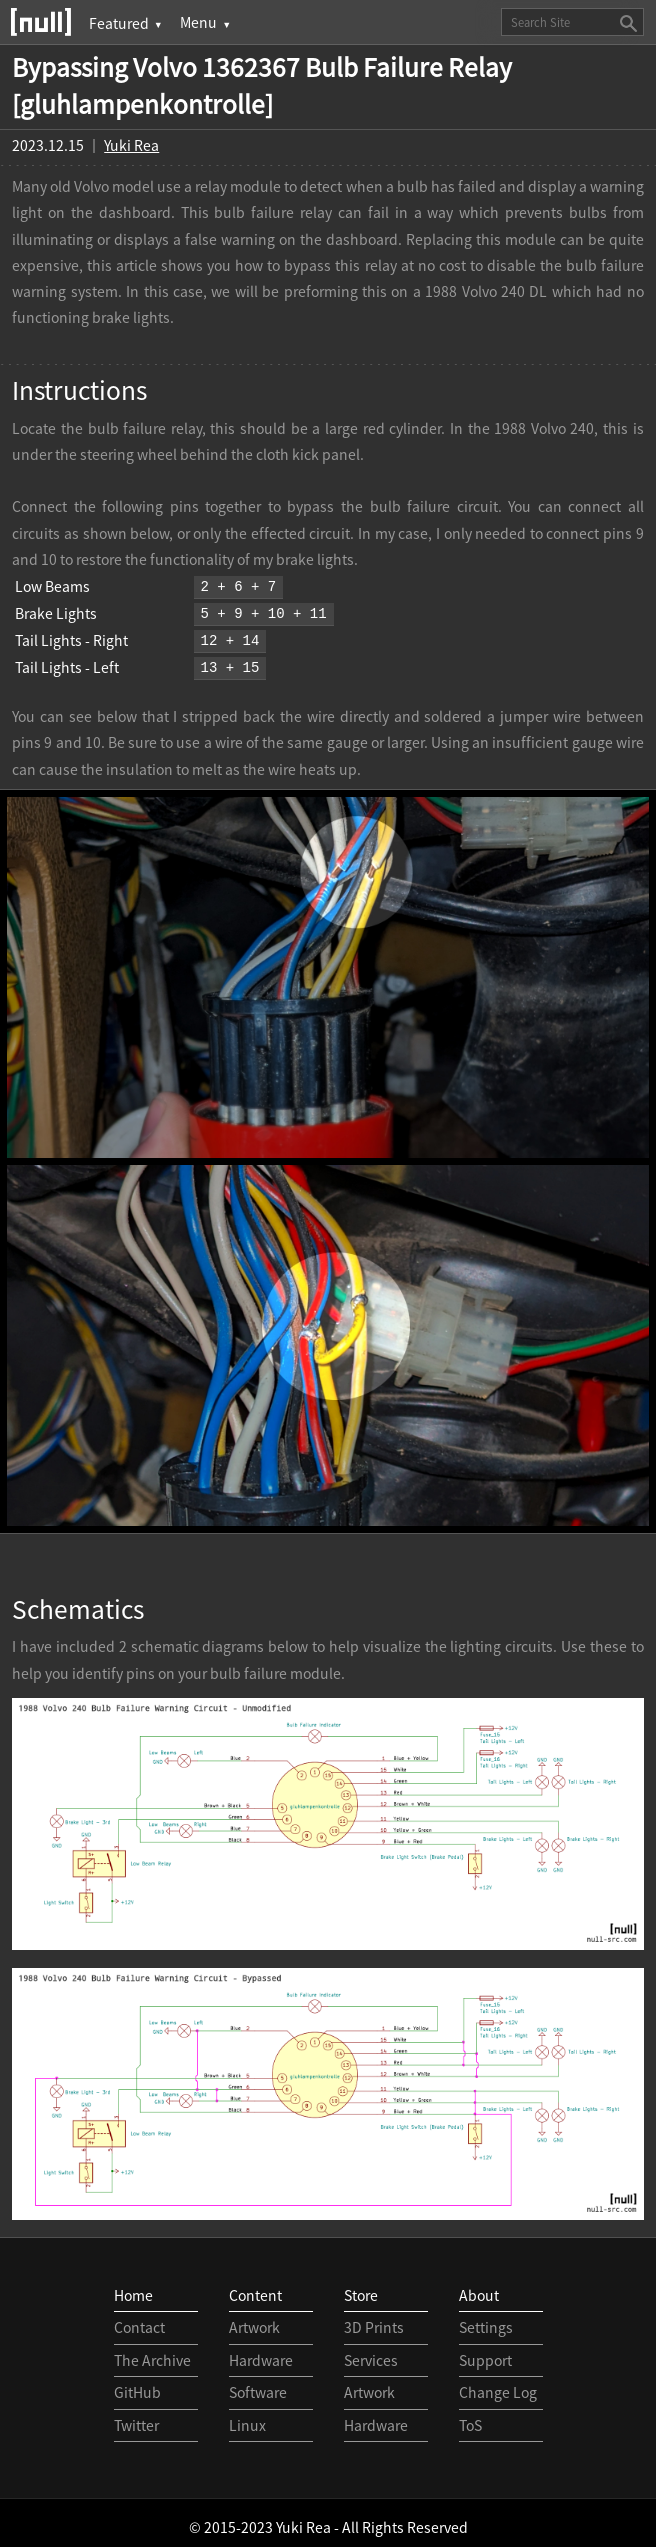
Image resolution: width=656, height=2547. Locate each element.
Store (361, 2287)
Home (133, 2287)
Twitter (136, 2417)
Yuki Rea (131, 145)
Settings (486, 2319)
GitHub (137, 2384)
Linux (247, 2417)
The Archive (152, 2352)
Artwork (254, 2319)
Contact (139, 2319)
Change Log (498, 2384)
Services (371, 2352)
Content (255, 2287)
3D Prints (374, 2319)
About (479, 2287)
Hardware (261, 2352)
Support (485, 2352)
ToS (470, 2417)
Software (258, 2384)
